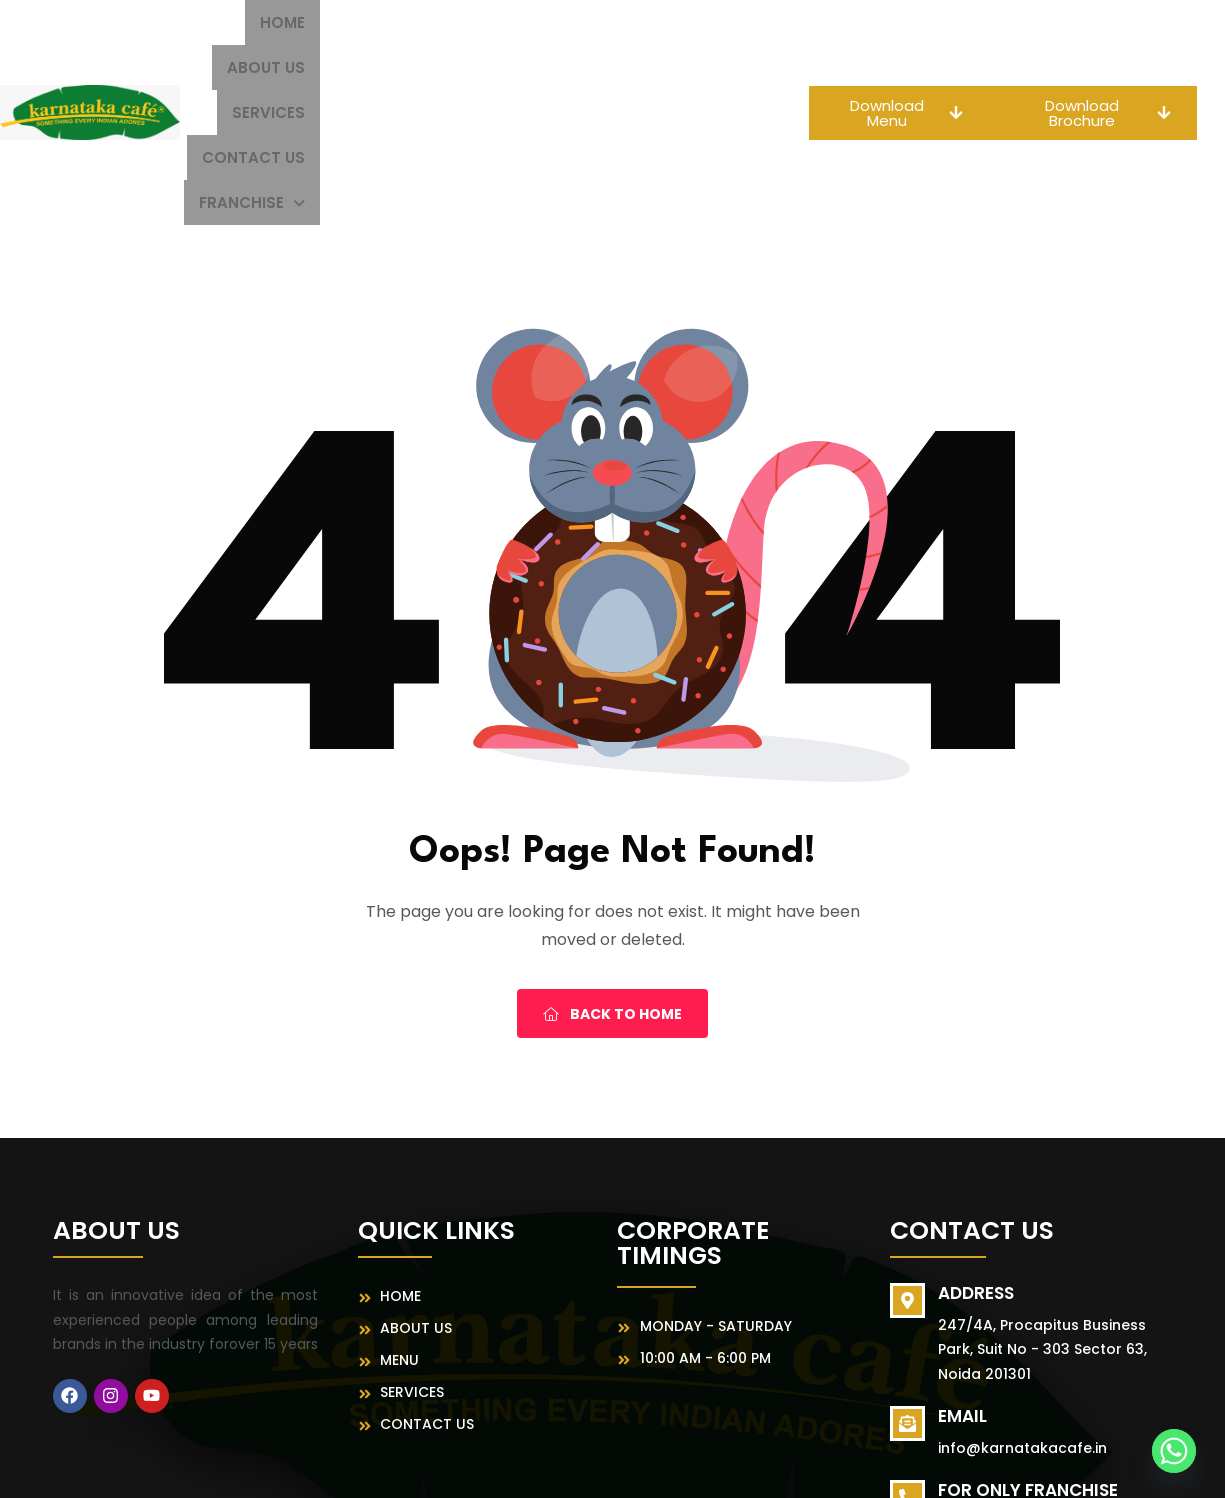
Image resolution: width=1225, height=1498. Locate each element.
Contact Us (659, 22)
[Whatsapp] (1174, 1451)
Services (541, 22)
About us (436, 22)
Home (344, 22)
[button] (658, 67)
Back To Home (612, 879)
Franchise (658, 67)
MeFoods (826, 1465)
